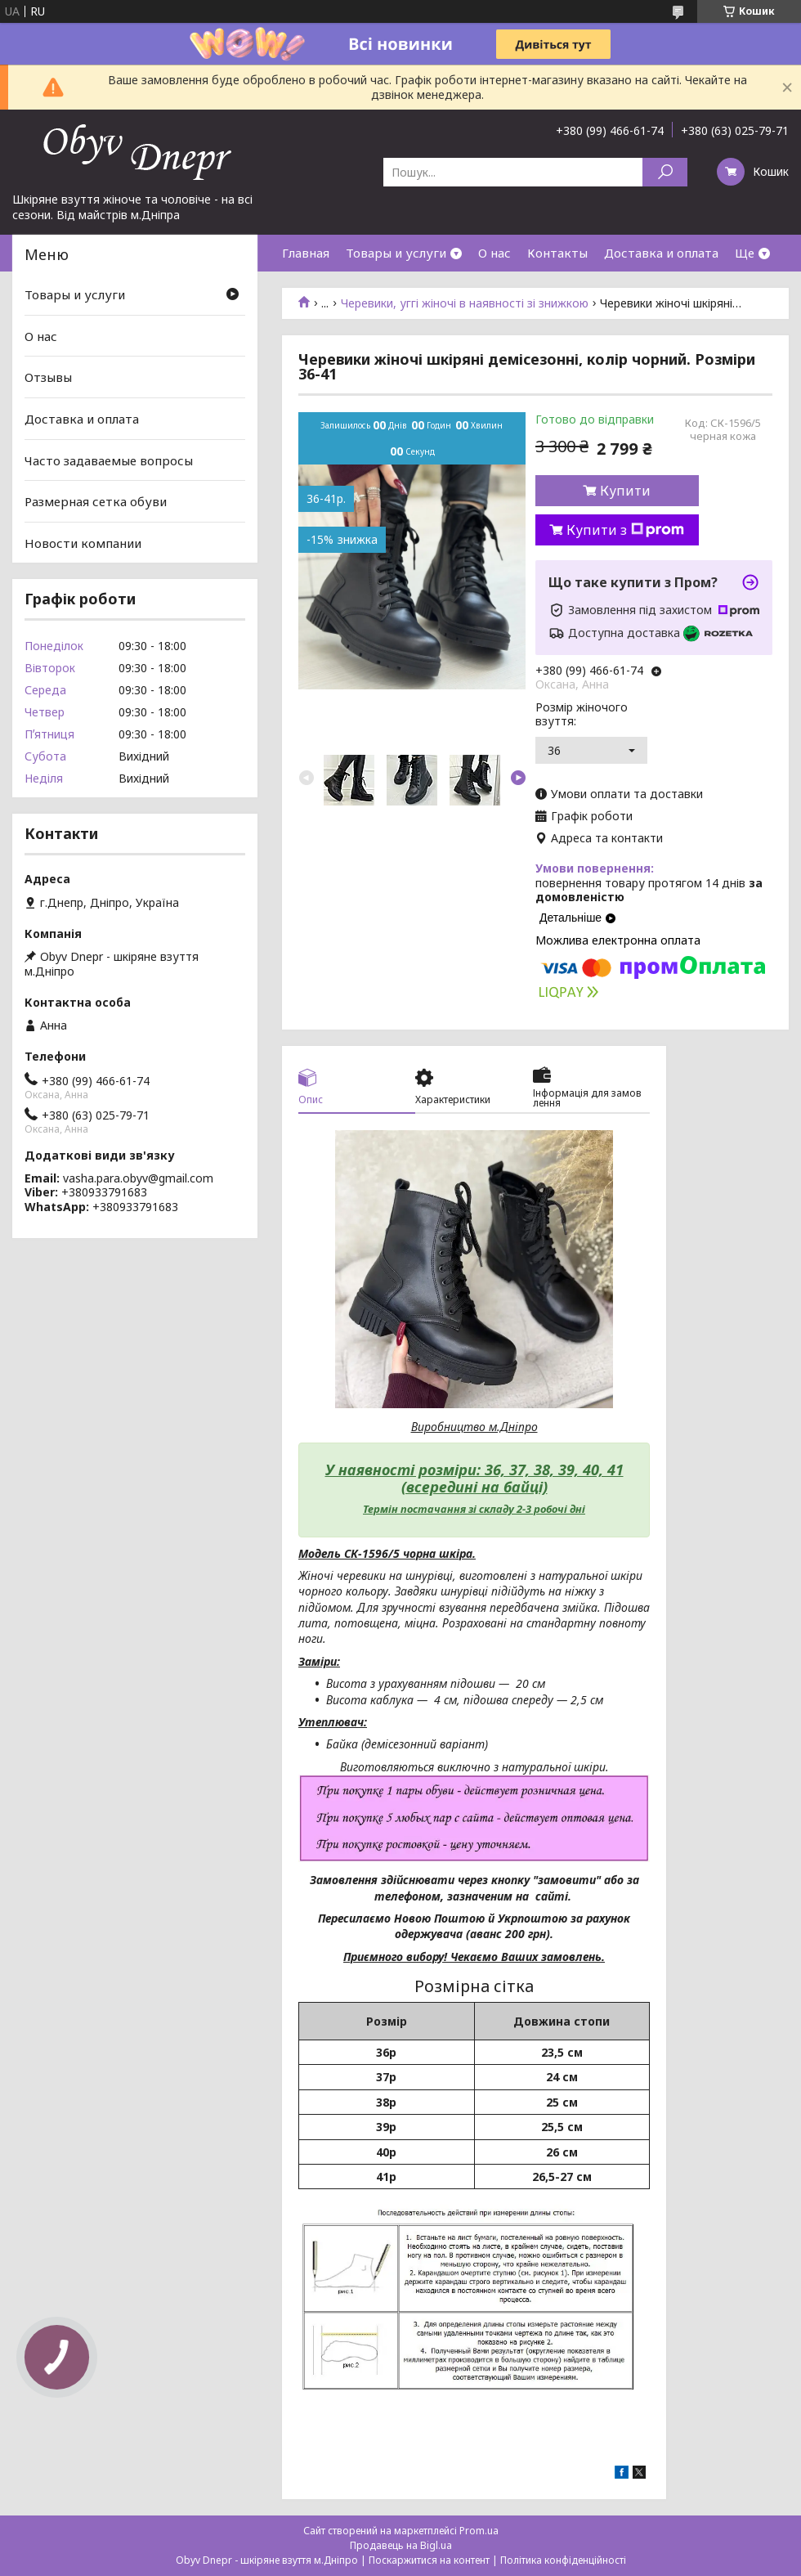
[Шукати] (664, 172)
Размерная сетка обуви (96, 501)
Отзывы (48, 377)
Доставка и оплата (661, 253)
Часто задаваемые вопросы (109, 459)
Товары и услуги (396, 253)
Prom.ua (479, 2531)
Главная (305, 253)
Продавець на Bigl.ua (401, 2545)
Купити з (625, 530)
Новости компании (83, 543)
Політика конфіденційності (563, 2560)
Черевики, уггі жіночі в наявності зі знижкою (464, 303)
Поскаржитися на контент (429, 2560)
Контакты (557, 253)
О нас (494, 253)
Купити (625, 491)
